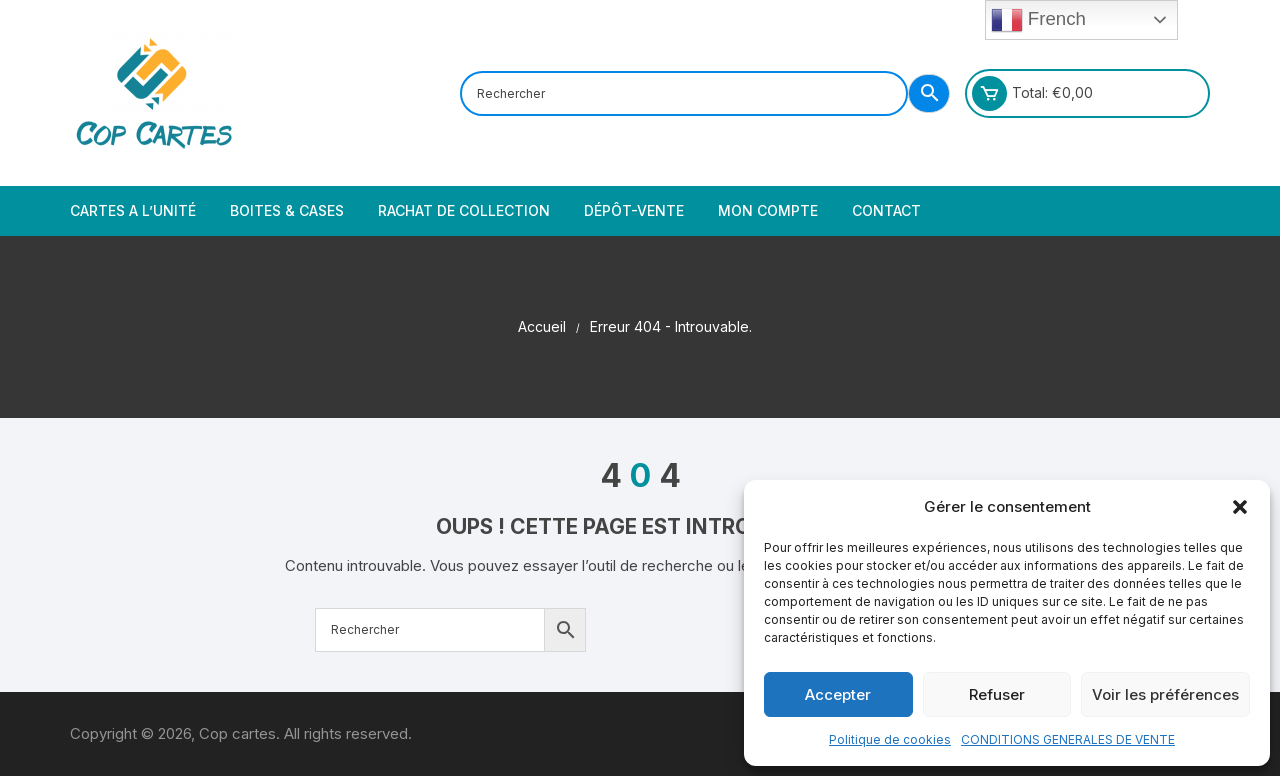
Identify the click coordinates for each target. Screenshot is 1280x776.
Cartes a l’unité (133, 210)
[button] (1240, 507)
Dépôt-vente (634, 210)
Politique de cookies (890, 739)
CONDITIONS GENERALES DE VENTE (1068, 739)
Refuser (997, 694)
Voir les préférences (1165, 694)
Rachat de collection (464, 210)
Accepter (838, 694)
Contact (886, 210)
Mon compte (768, 210)
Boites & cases (287, 210)
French (1038, 20)
